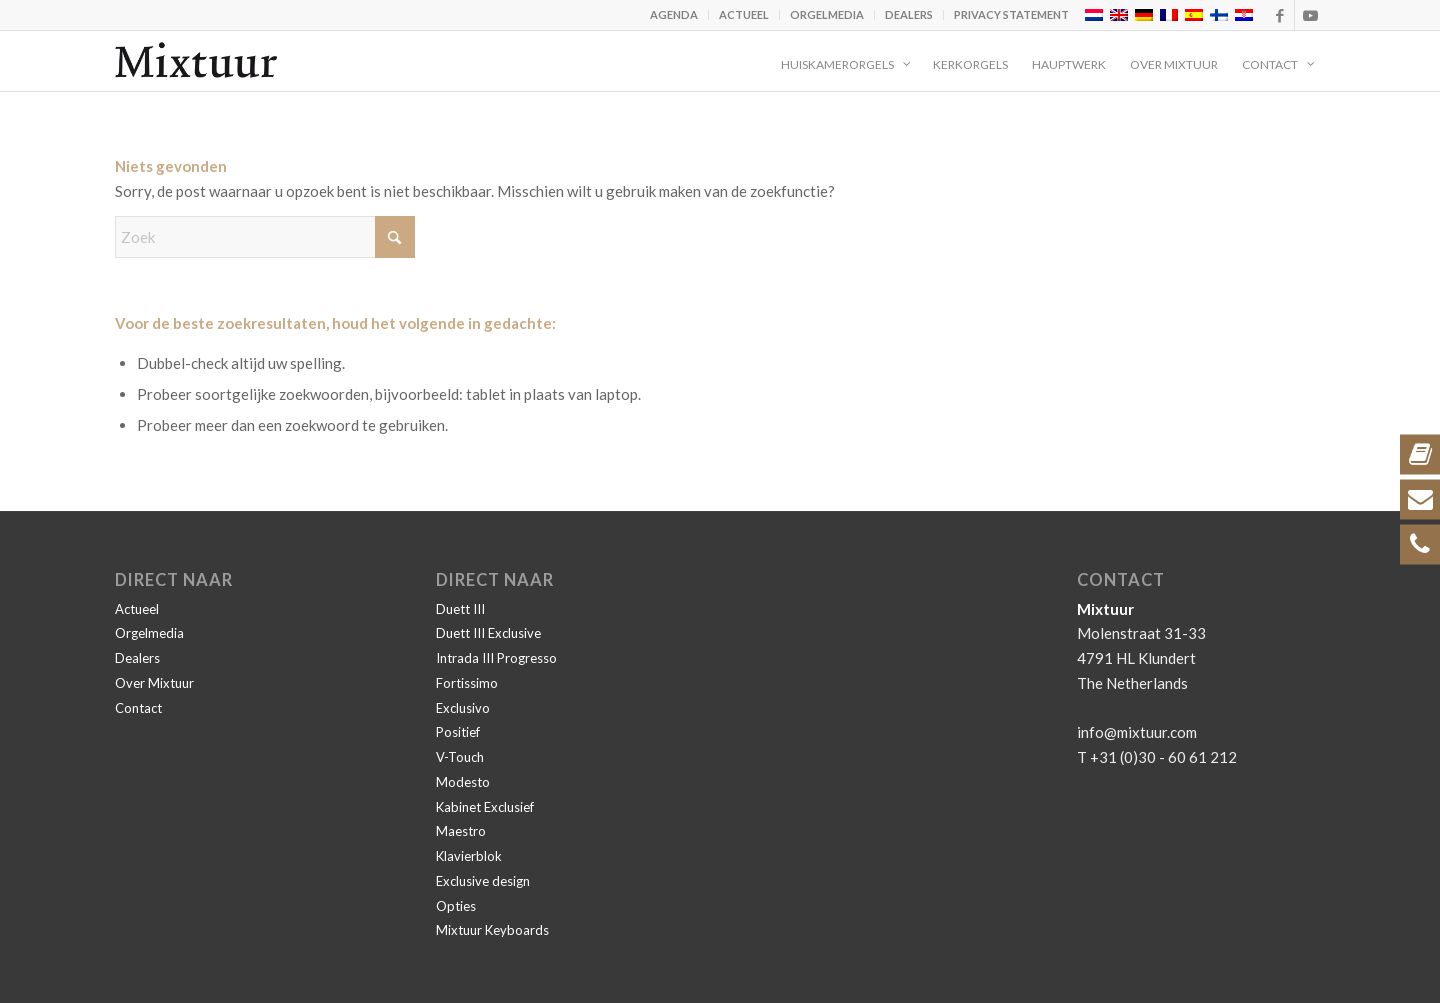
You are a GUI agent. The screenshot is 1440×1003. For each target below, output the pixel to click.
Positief (458, 732)
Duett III (460, 609)
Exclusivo (463, 708)
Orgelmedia (827, 14)
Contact (138, 708)
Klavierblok (469, 856)
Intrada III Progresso (496, 658)
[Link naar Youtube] (1310, 15)
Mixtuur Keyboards (492, 930)
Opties (456, 906)
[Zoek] (265, 237)
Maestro (461, 831)
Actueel (744, 14)
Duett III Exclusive (488, 633)
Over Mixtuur (154, 683)
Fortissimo (467, 683)
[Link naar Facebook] (1279, 15)
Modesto (463, 782)
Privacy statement (1011, 14)
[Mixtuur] (196, 61)
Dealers (909, 14)
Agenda (674, 14)
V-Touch (460, 757)
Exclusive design (483, 881)
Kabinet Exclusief (485, 807)
